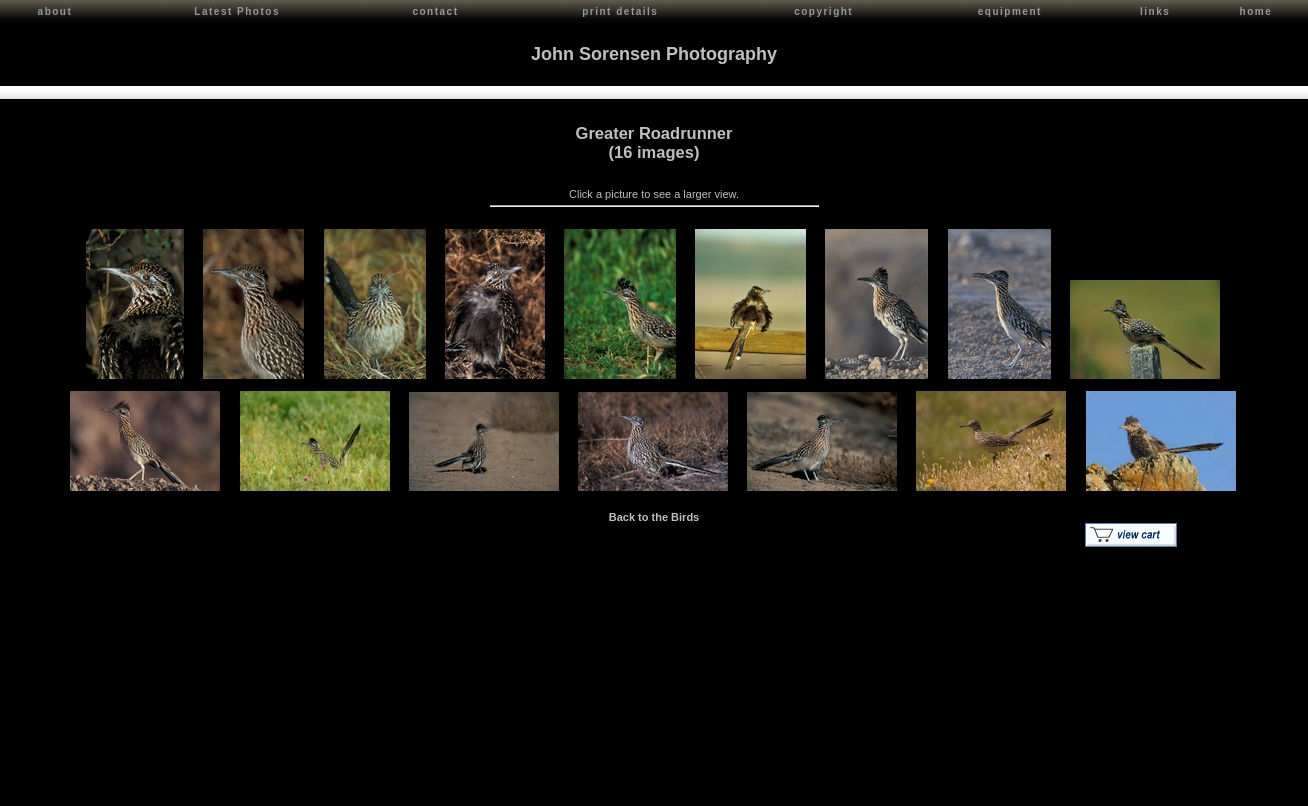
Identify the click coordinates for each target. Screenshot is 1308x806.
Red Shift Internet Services (1234, 786)
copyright (823, 11)
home (1256, 11)
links (1155, 11)
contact (435, 11)
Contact (191, 786)
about (55, 11)
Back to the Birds (654, 515)
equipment (1010, 11)
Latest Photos (237, 11)
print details (620, 11)
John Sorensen (128, 786)
